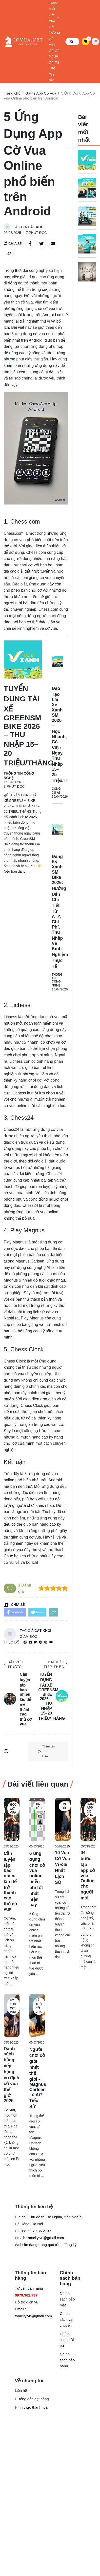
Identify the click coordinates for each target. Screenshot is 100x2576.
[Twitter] (35, 1642)
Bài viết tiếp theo (56, 1664)
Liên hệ (21, 2390)
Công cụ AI (56, 790)
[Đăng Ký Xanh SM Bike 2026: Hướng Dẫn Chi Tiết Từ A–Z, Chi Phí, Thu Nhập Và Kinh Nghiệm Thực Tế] (57, 849)
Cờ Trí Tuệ (54, 65)
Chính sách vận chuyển (67, 2319)
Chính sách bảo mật (67, 2299)
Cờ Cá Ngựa (54, 53)
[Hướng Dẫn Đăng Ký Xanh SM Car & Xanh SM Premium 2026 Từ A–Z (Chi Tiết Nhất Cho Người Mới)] (88, 243)
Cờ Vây (52, 41)
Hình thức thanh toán (32, 2407)
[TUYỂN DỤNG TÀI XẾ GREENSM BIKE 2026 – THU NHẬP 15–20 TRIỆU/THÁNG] (23, 677)
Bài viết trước (14, 1664)
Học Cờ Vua (13, 1808)
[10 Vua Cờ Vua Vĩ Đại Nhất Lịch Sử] (63, 1819)
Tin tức (51, 77)
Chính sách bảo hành (67, 2360)
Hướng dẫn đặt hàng (32, 2399)
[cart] (85, 41)
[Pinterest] (40, 1642)
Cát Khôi (36, 227)
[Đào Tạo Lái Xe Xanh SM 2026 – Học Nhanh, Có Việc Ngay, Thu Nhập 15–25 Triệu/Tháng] (57, 681)
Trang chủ (54, 6)
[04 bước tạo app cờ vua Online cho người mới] (88, 1819)
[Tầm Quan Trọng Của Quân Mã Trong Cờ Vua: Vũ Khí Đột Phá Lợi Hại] (88, 271)
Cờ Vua (54, 18)
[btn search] (71, 42)
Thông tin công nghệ (19, 775)
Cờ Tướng (54, 29)
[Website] (30, 1642)
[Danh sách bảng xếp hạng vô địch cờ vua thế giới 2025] (12, 2015)
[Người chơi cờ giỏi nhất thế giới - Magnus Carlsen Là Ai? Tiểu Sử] (37, 2015)
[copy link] (9, 253)
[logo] (23, 41)
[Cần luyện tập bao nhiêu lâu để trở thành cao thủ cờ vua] (12, 1819)
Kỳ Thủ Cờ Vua (13, 2006)
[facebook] (25, 1642)
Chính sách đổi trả (67, 2340)
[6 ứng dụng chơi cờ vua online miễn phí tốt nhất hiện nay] (37, 1819)
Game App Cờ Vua (91, 1809)
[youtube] (51, 1642)
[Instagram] (45, 1642)
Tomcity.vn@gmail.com (45, 2238)
